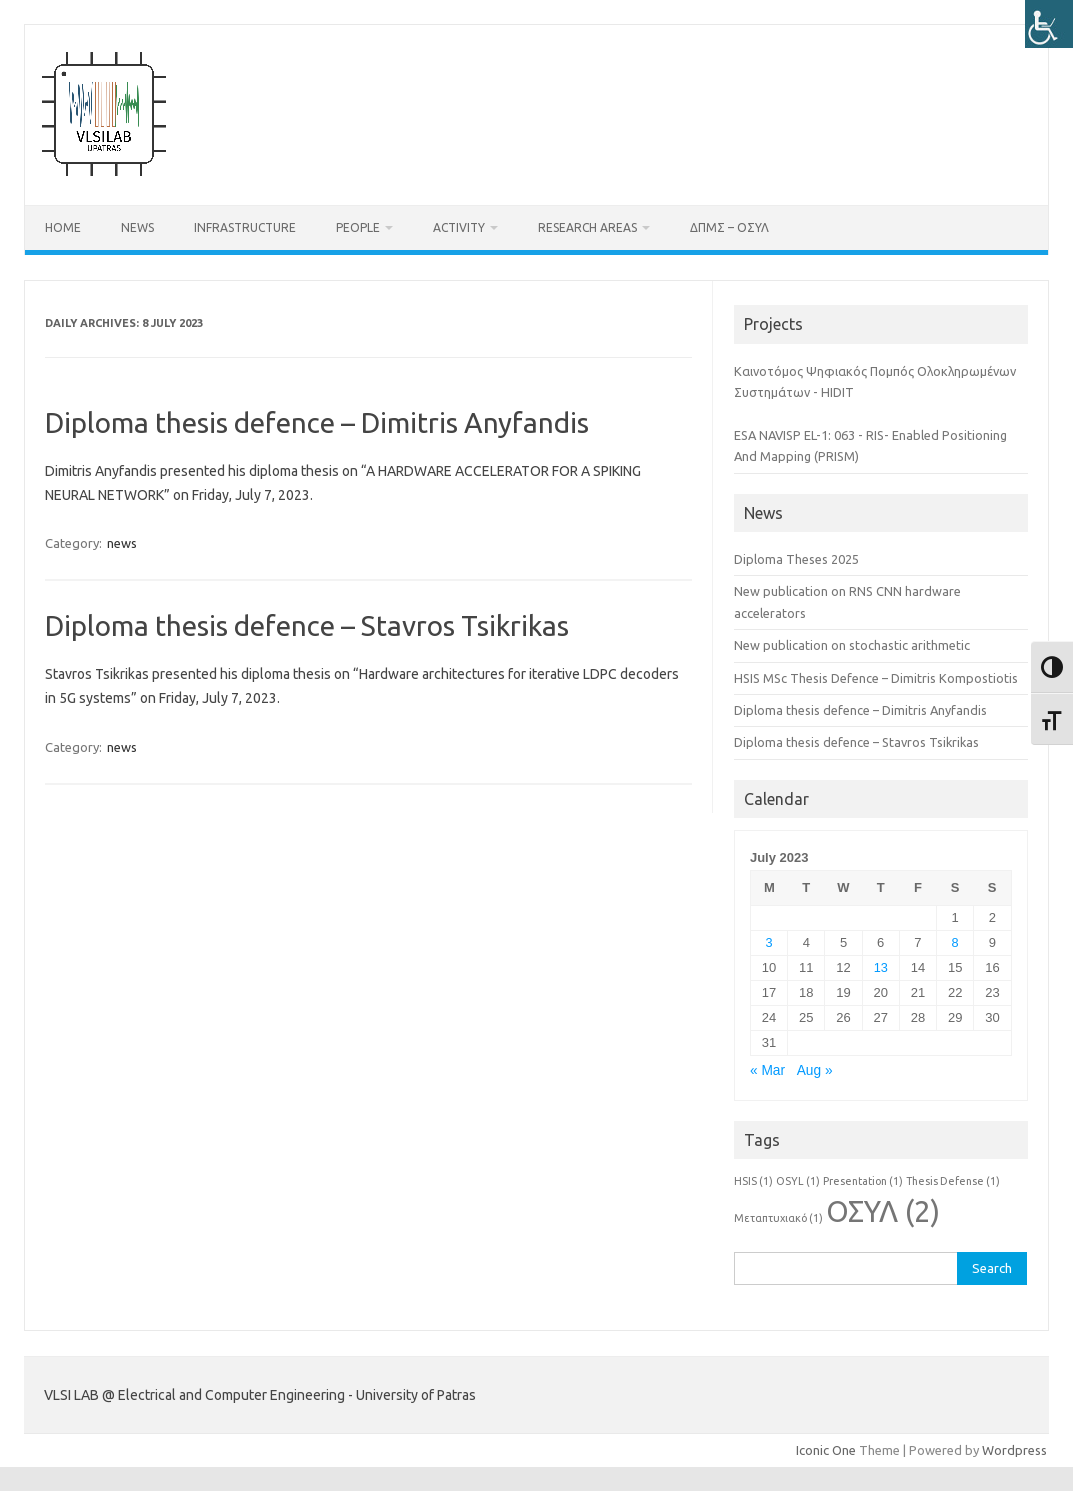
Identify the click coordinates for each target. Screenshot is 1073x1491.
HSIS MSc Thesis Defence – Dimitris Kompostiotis (876, 678)
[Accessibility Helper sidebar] (1049, 24)
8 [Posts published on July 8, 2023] (955, 942)
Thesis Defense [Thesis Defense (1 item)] (953, 1181)
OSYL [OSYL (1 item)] (798, 1181)
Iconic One (826, 1450)
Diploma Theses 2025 (796, 559)
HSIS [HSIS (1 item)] (753, 1181)
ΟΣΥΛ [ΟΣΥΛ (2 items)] (883, 1211)
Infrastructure (245, 227)
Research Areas (587, 227)
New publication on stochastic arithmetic (852, 645)
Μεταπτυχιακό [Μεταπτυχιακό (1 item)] (778, 1218)
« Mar (767, 1070)
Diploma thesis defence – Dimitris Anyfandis (317, 422)
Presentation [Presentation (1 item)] (863, 1181)
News (137, 227)
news (122, 543)
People (358, 227)
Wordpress (1014, 1450)
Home (63, 227)
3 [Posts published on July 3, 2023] (769, 942)
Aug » (815, 1070)
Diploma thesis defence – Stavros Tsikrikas (307, 625)
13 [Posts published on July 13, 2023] (881, 967)
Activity (459, 227)
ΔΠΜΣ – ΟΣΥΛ (729, 227)
